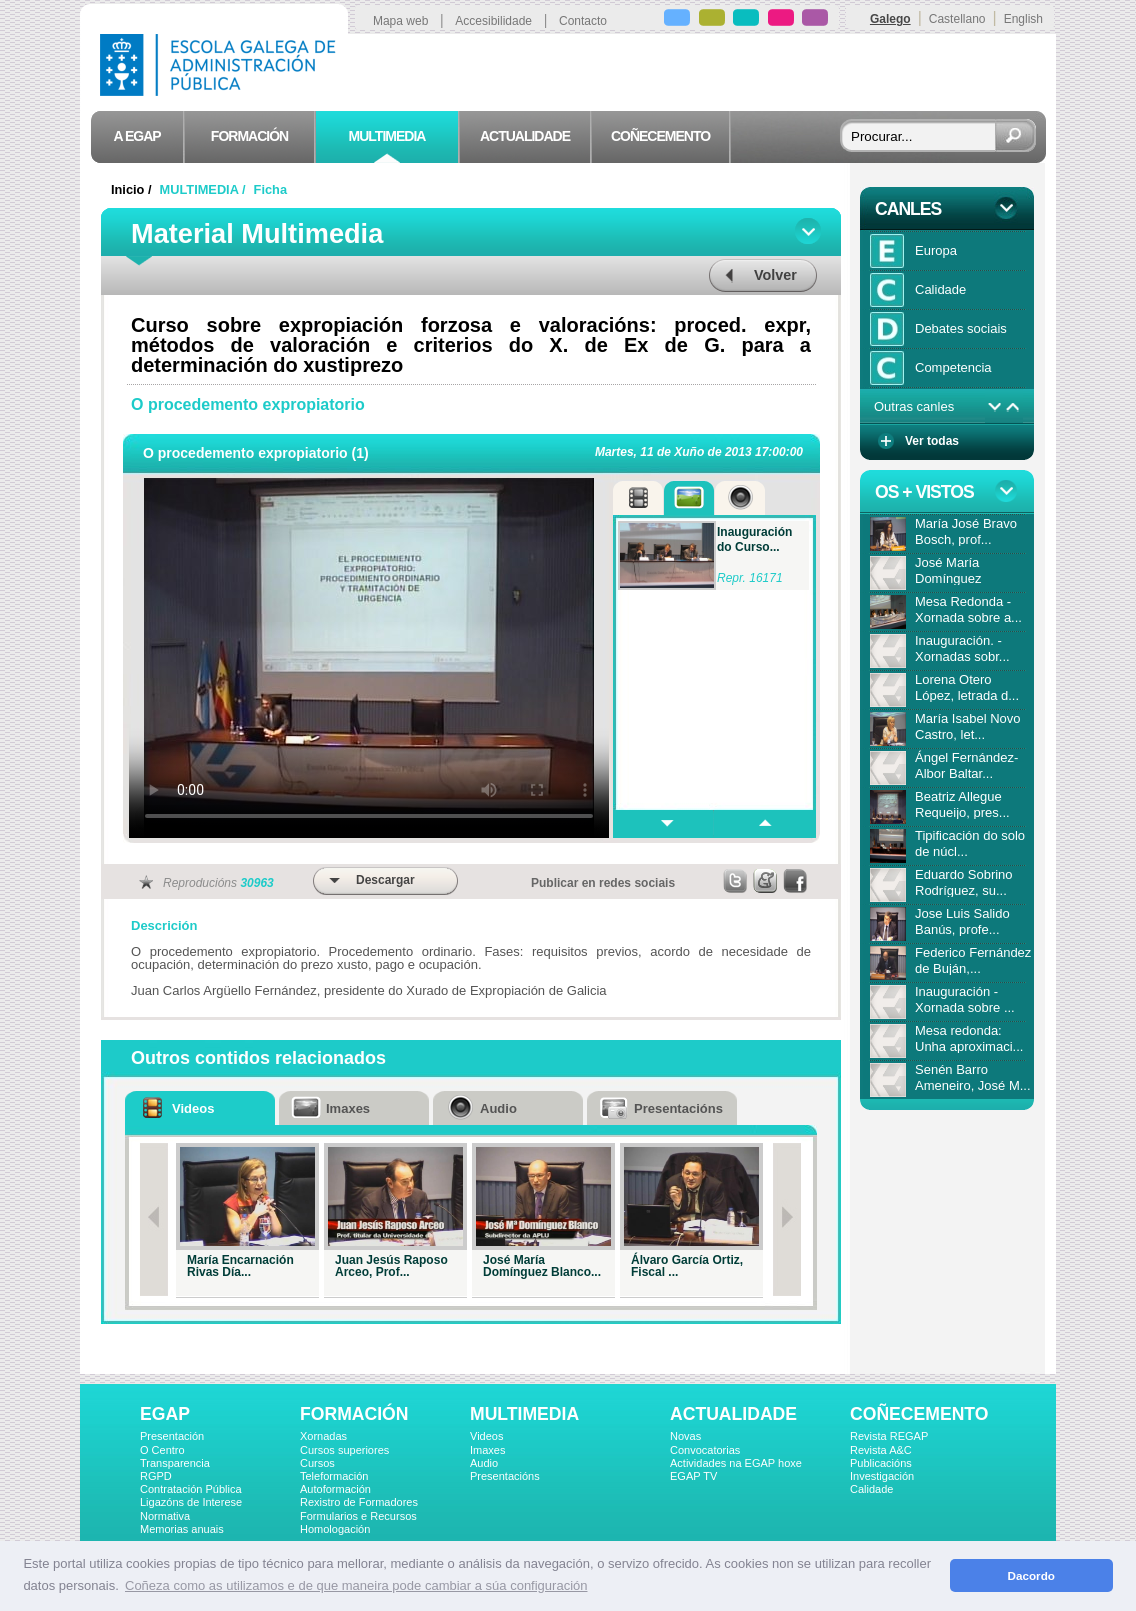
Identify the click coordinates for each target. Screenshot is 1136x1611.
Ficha (270, 189)
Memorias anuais (182, 1529)
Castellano (957, 19)
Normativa (165, 1516)
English (1023, 19)
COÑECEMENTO (919, 1414)
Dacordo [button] (1031, 1575)
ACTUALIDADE (733, 1414)
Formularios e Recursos (358, 1516)
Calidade (871, 1489)
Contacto (583, 21)
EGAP (165, 1414)
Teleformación (334, 1476)
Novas (685, 1436)
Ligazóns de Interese (191, 1502)
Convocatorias (705, 1450)
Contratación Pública (191, 1489)
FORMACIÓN (354, 1414)
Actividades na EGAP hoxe (736, 1463)
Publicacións (881, 1463)
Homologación (335, 1529)
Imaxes (487, 1450)
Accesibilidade (493, 21)
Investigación (882, 1476)
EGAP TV (693, 1476)
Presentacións (505, 1476)
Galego (890, 19)
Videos (486, 1436)
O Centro (162, 1450)
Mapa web (400, 21)
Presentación (172, 1436)
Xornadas (323, 1436)
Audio (484, 1463)
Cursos (317, 1463)
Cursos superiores (344, 1450)
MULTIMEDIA (524, 1414)
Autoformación (335, 1489)
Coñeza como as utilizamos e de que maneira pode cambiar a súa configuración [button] (356, 1585)
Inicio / (133, 189)
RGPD (156, 1476)
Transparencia (175, 1463)
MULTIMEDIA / (205, 189)
